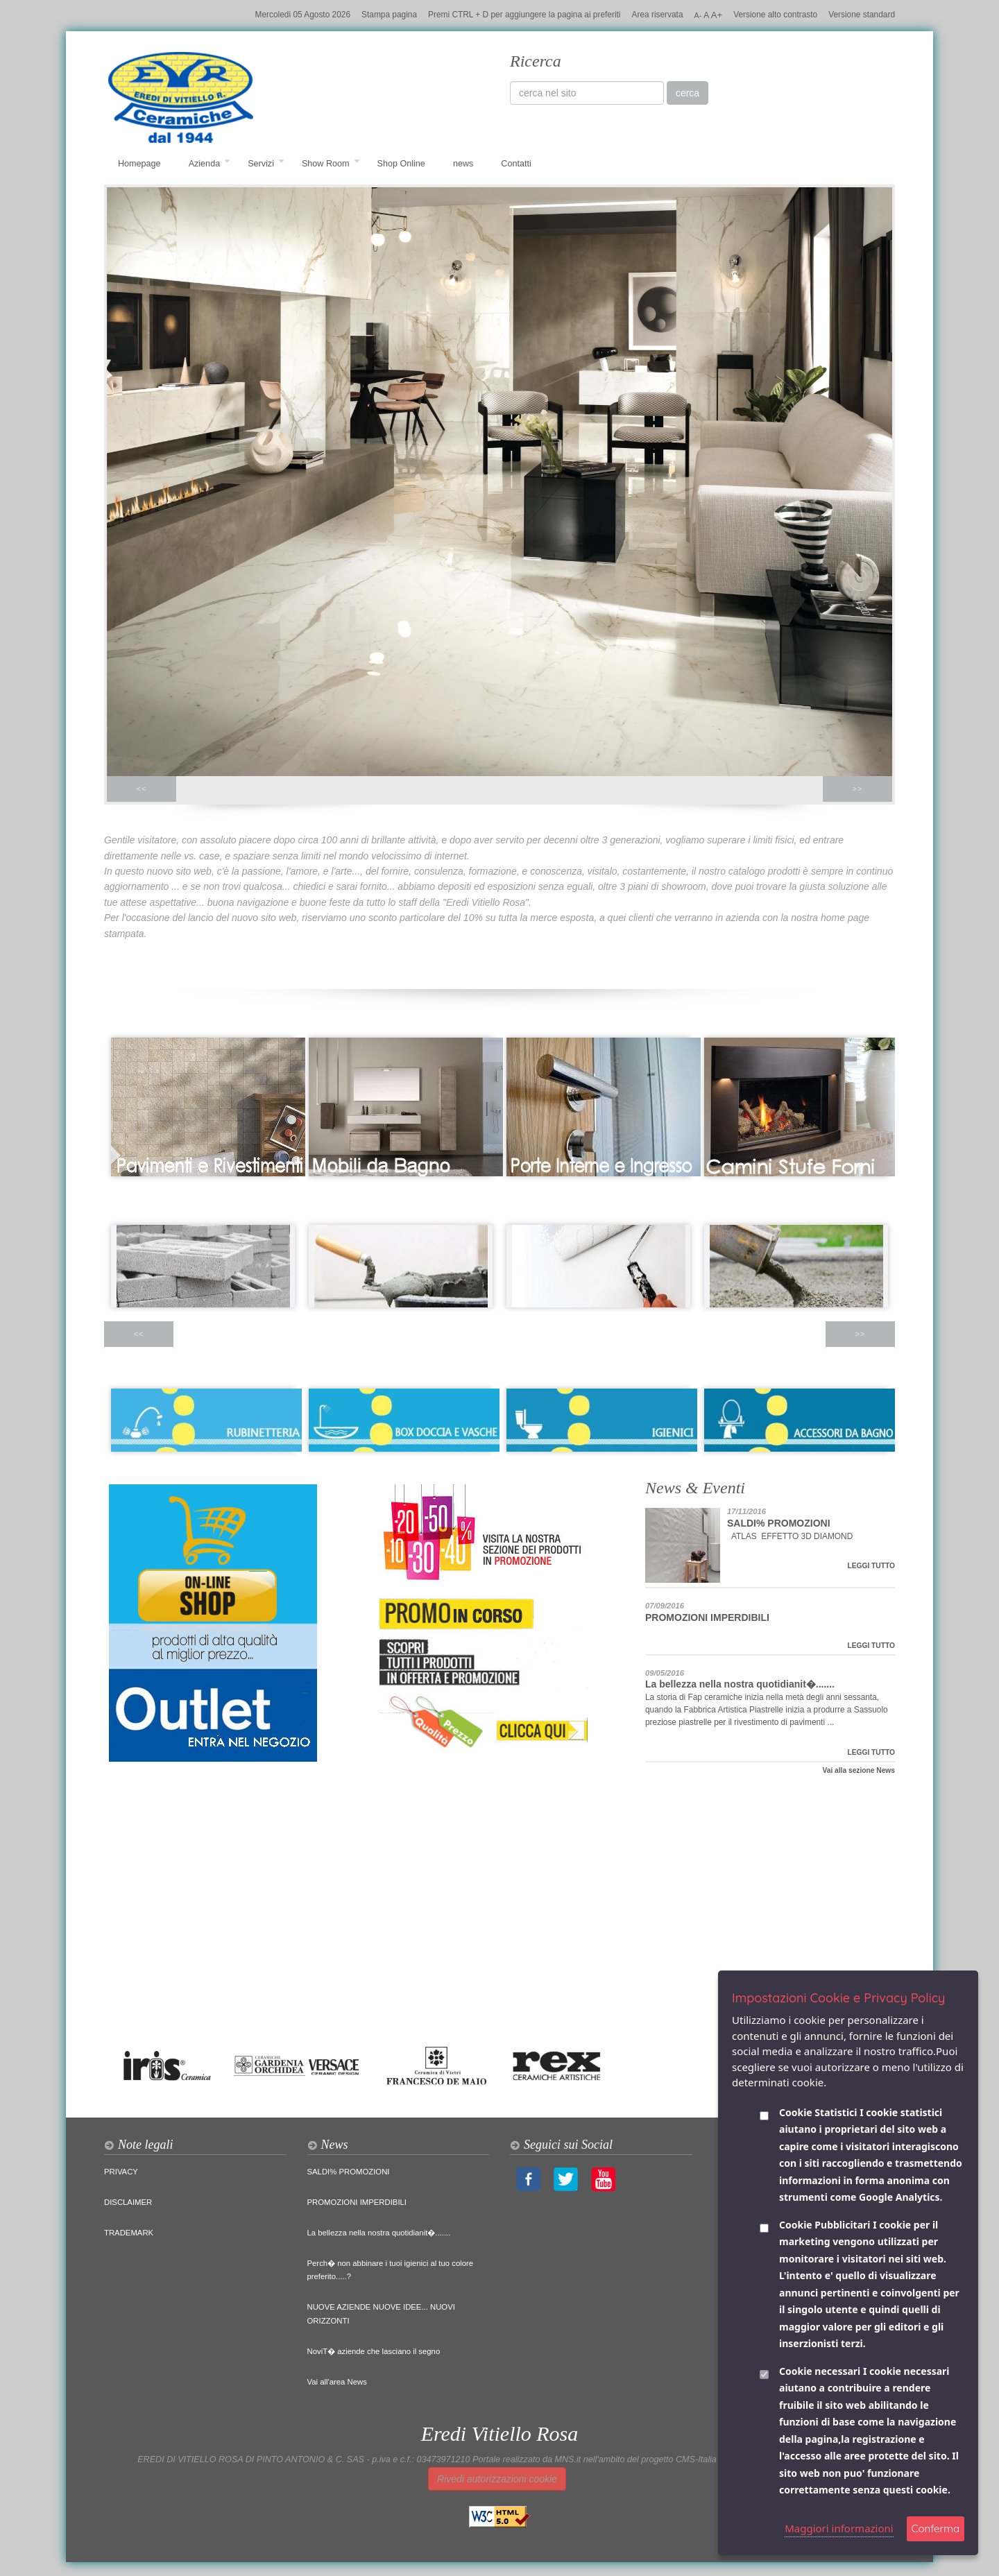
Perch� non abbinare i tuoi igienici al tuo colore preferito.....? (390, 2270)
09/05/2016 (664, 1673)
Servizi (266, 164)
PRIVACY (121, 2171)
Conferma (935, 2528)
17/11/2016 (746, 1511)
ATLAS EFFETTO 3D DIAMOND (791, 1536)
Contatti (516, 164)
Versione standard (861, 14)
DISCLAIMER (128, 2202)
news (463, 164)
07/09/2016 (664, 1606)
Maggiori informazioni (839, 2528)
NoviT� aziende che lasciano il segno (374, 2351)
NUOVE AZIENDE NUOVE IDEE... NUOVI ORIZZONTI (381, 2314)
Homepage (139, 164)
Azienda (210, 164)
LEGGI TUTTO (871, 1566)
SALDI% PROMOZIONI (778, 1523)
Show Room (331, 164)
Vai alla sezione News (858, 1770)
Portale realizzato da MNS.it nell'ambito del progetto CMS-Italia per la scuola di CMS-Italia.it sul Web (667, 2459)
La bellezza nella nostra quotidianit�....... (740, 1684)
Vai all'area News (337, 2382)
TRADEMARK (128, 2233)
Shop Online (401, 164)
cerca (687, 92)
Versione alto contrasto (775, 14)
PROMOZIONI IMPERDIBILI (707, 1617)
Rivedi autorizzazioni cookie (497, 2478)
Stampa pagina (389, 14)
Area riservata (657, 14)
